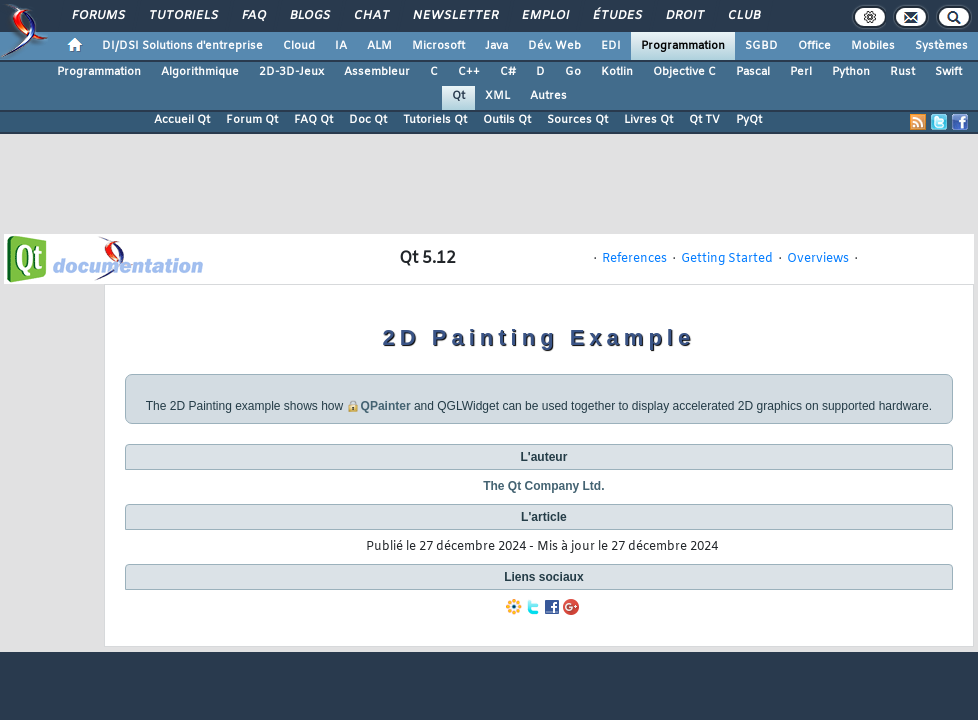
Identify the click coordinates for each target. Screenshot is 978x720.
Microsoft (438, 46)
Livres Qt (648, 120)
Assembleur (377, 72)
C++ (469, 72)
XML (497, 96)
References (634, 259)
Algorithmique (200, 72)
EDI (611, 46)
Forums (97, 16)
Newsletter (454, 16)
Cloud (299, 46)
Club (743, 16)
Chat (370, 16)
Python (851, 72)
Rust (902, 72)
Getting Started (727, 259)
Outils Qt (507, 120)
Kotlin (617, 72)
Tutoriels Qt (435, 120)
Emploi (544, 16)
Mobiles (873, 46)
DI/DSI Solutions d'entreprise (182, 46)
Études (616, 16)
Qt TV (704, 120)
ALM (379, 46)
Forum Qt (252, 120)
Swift (948, 72)
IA (341, 46)
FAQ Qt (313, 120)
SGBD (761, 46)
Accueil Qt (182, 120)
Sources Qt (577, 120)
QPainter (386, 406)
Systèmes (941, 46)
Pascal (753, 72)
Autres (548, 96)
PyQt (749, 120)
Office (814, 46)
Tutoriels (182, 16)
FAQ (253, 16)
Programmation (683, 46)
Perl (801, 72)
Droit (684, 16)
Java (496, 46)
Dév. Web (554, 46)
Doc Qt (368, 120)
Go (573, 72)
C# (508, 72)
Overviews (818, 259)
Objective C (684, 72)
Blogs (309, 16)
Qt (458, 96)
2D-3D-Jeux (291, 72)
